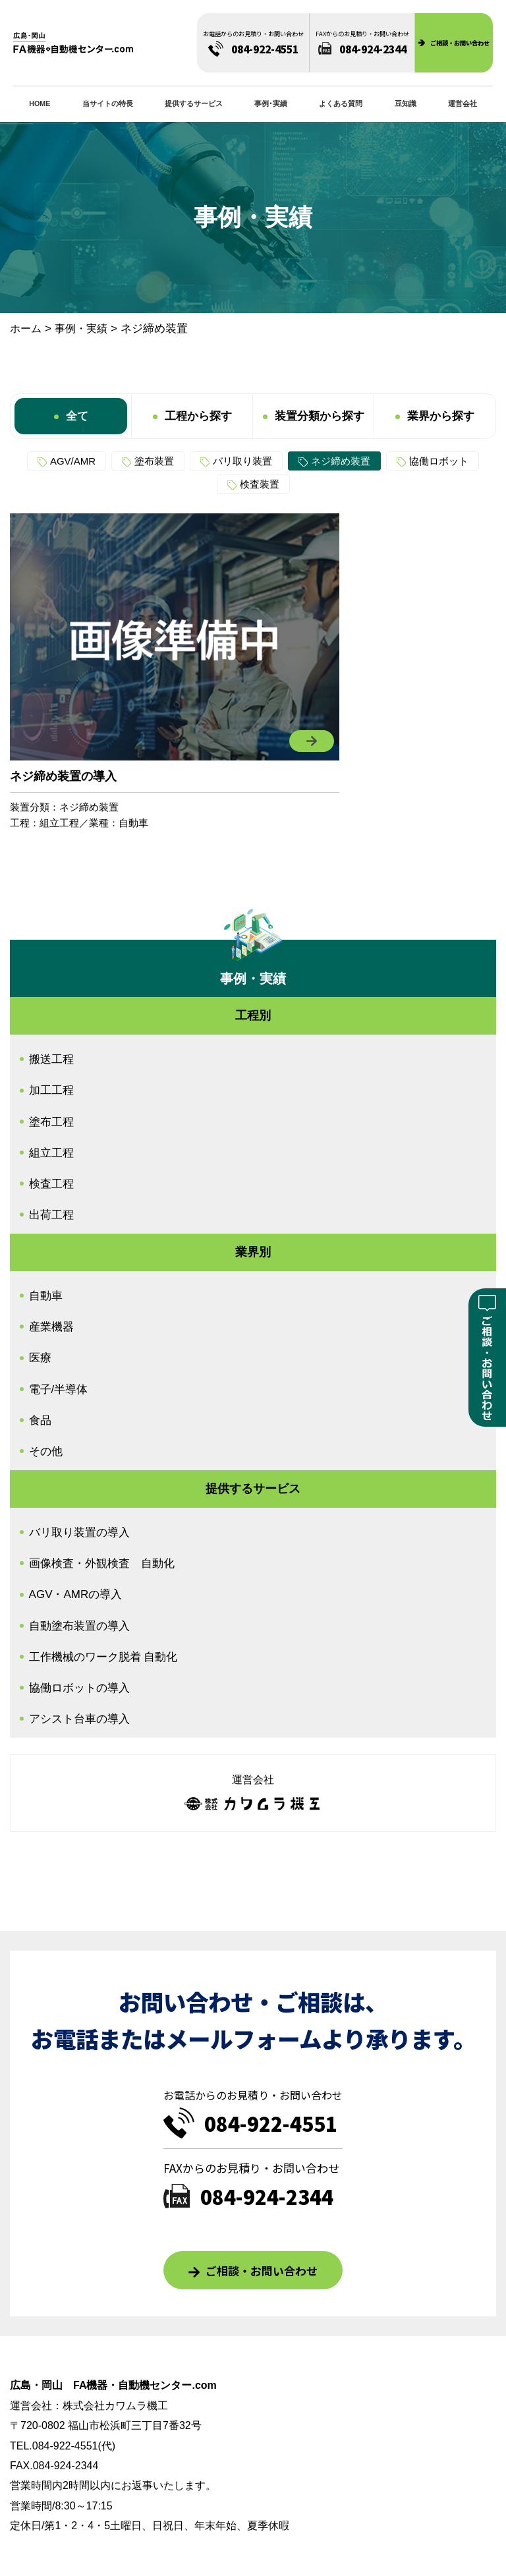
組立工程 (59, 822)
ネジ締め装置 (340, 461)
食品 (40, 1420)
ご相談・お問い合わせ (262, 2270)
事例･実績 (270, 103)
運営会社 (462, 103)
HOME (39, 103)
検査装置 (259, 484)
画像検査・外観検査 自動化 (102, 1563)
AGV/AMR (73, 461)
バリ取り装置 (242, 461)
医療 (40, 1358)
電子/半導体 (58, 1389)
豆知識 (405, 103)
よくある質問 (340, 103)
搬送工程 (51, 1059)
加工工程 (51, 1090)
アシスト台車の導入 (79, 1719)
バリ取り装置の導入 (79, 1532)
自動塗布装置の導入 (79, 1626)
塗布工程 (51, 1122)
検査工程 (51, 1184)
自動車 (133, 822)
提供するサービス (194, 103)
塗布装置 (154, 461)
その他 (46, 1451)
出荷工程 (51, 1215)
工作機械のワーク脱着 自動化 (103, 1657)
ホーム (26, 328)
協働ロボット (438, 461)
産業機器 (51, 1327)
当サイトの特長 (107, 103)
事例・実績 (81, 328)
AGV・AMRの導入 (76, 1594)
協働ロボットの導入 (79, 1688)
